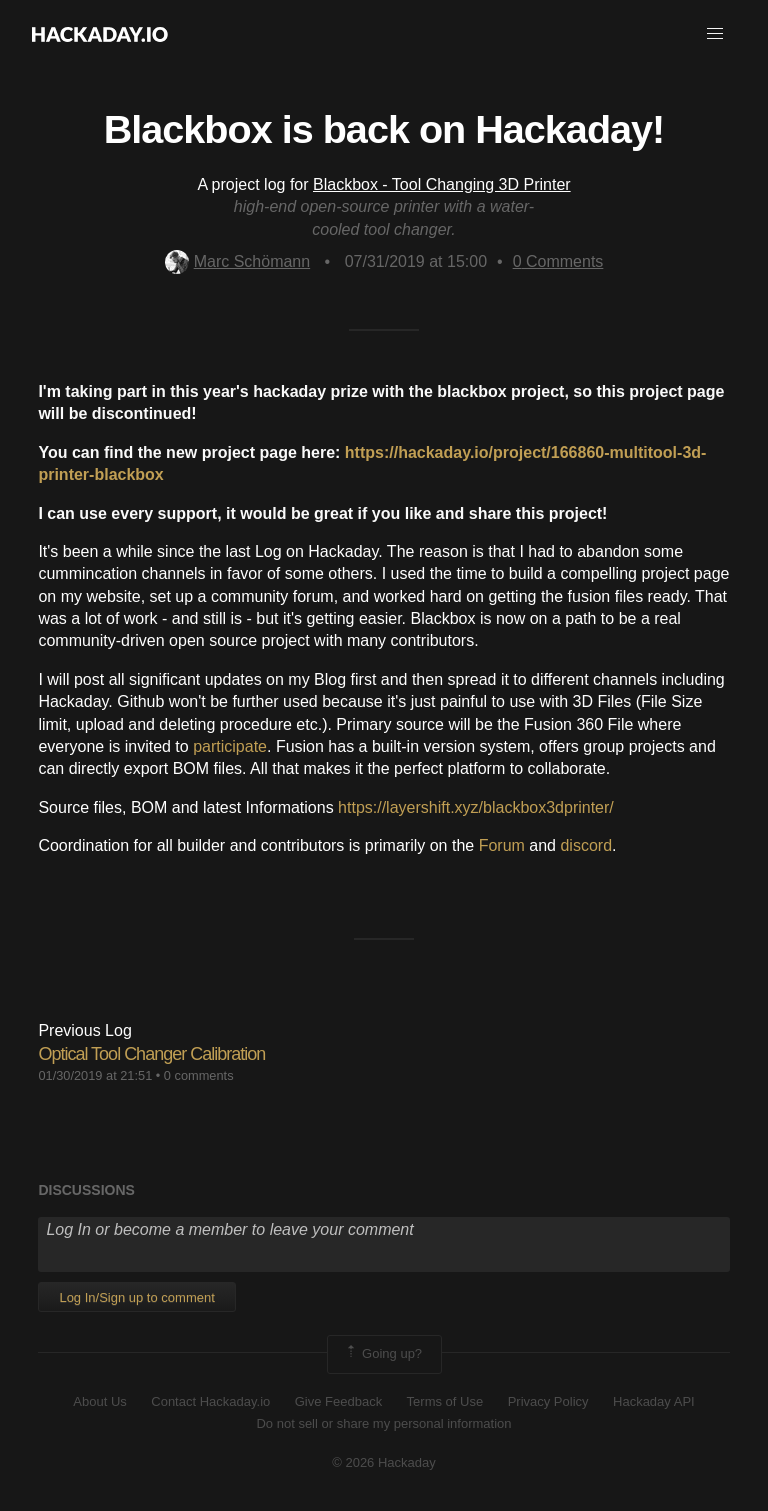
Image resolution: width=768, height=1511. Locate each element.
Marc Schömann (238, 261)
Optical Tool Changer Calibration (151, 1054)
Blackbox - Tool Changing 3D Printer (442, 184)
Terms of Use (445, 1401)
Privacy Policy (548, 1401)
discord (586, 845)
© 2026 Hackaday (384, 1462)
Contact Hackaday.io (210, 1401)
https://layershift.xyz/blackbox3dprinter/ (476, 807)
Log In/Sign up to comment (136, 1297)
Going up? (383, 1354)
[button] (715, 34)
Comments (558, 261)
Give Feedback (338, 1401)
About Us (99, 1401)
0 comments (199, 1075)
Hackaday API (654, 1401)
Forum (502, 845)
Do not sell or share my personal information (383, 1423)
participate (230, 746)
